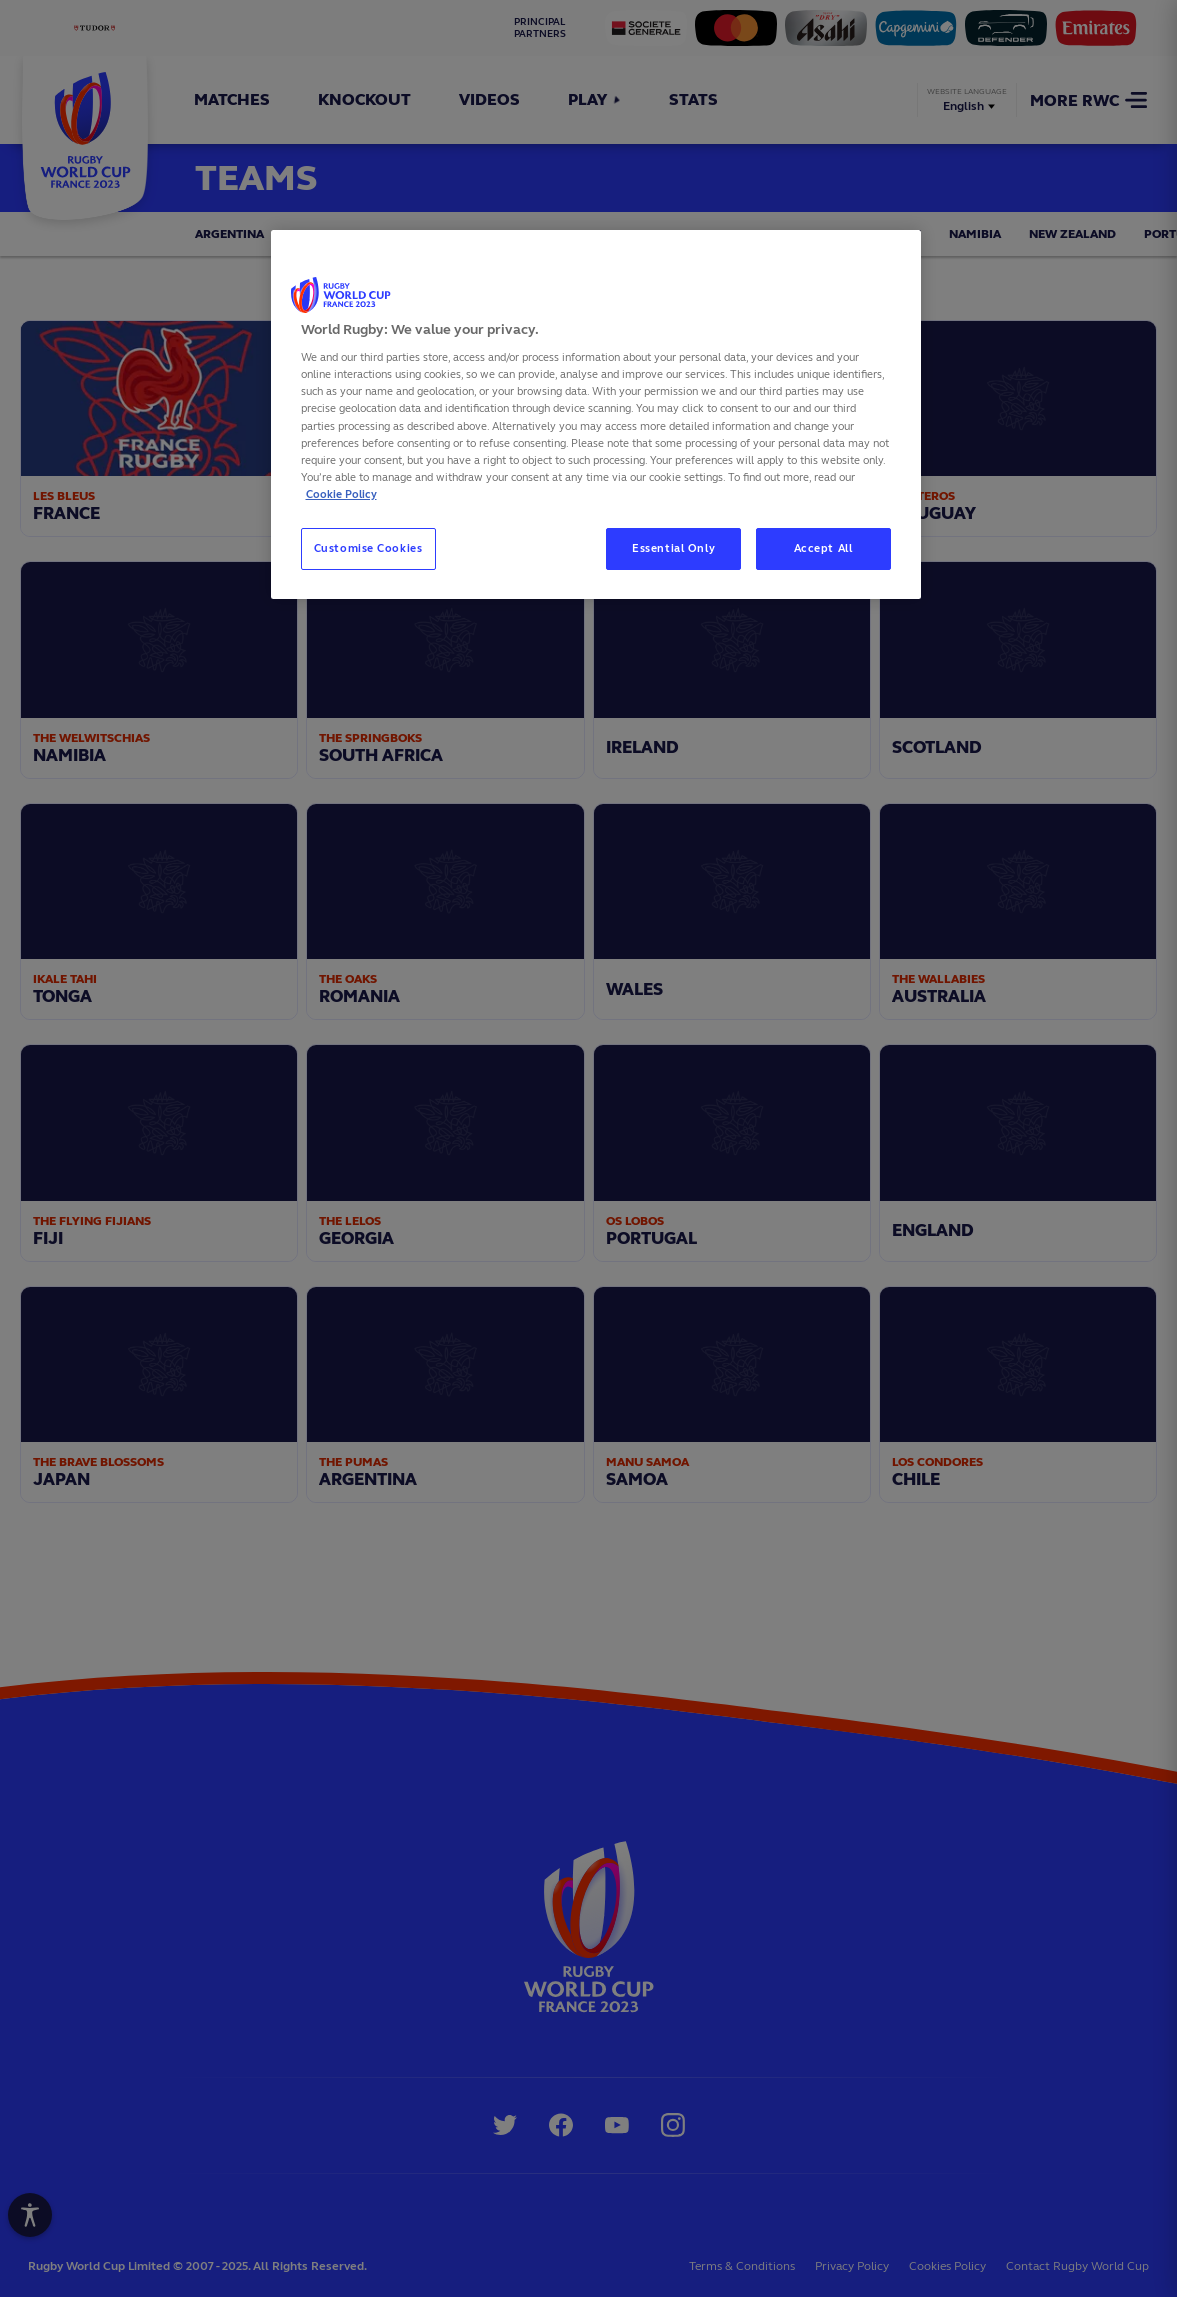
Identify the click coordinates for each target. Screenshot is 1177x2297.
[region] (596, 414)
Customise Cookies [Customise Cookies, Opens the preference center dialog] (368, 548)
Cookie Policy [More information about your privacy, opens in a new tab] (341, 494)
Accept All (823, 548)
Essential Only (673, 548)
